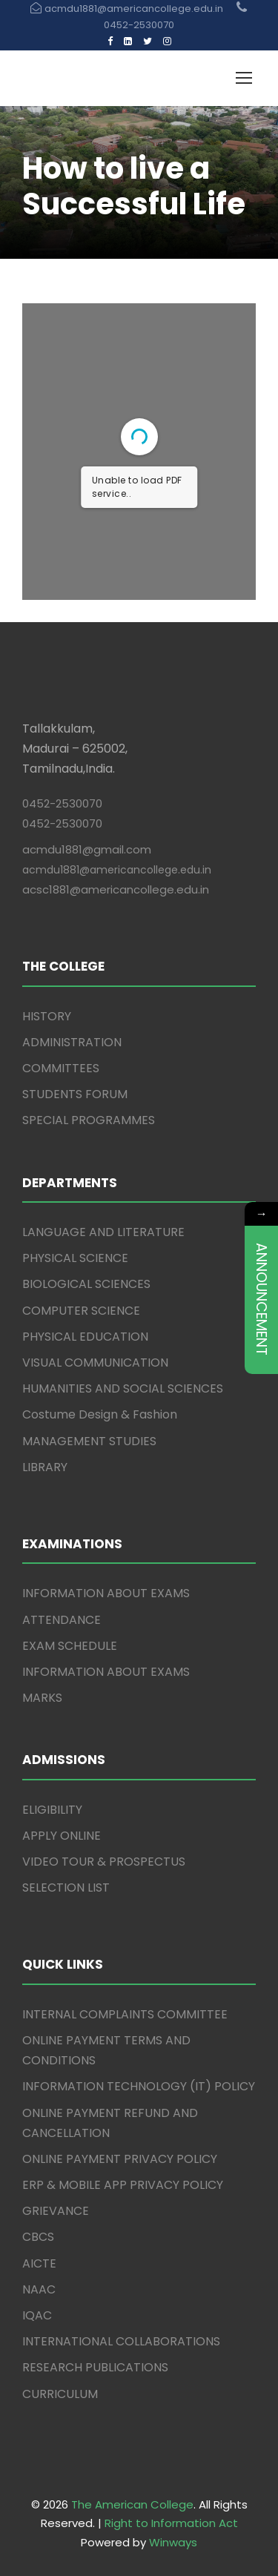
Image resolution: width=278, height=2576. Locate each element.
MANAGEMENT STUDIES (89, 1441)
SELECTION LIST (66, 1887)
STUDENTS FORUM (75, 1094)
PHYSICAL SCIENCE (75, 1257)
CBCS (38, 2236)
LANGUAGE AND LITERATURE (103, 1232)
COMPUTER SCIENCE (81, 1310)
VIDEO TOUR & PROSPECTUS (103, 1861)
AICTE (39, 2263)
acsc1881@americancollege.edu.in (115, 889)
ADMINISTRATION (72, 1042)
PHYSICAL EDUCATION (85, 1336)
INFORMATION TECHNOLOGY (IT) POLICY (138, 2086)
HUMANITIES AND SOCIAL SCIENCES (122, 1388)
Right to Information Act (171, 2523)
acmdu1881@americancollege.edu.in (116, 869)
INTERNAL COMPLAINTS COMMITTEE (125, 2014)
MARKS (42, 1697)
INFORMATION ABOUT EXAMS (106, 1593)
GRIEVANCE (55, 2210)
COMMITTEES (60, 1068)
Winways (173, 2542)
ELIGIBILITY (52, 1809)
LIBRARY (44, 1467)
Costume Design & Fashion (99, 1414)
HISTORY (46, 1016)
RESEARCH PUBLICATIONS (95, 2367)
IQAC (37, 2315)
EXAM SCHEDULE (69, 1645)
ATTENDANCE (61, 1619)
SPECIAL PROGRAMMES (88, 1120)
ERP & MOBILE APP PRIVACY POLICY (122, 2184)
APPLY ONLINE (61, 1835)
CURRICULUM (60, 2393)
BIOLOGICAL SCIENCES (86, 1283)
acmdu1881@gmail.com (86, 849)
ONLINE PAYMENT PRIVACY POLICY (119, 2158)
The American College (132, 2504)
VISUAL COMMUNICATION (95, 1362)
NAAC (39, 2289)
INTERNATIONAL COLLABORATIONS (121, 2341)
